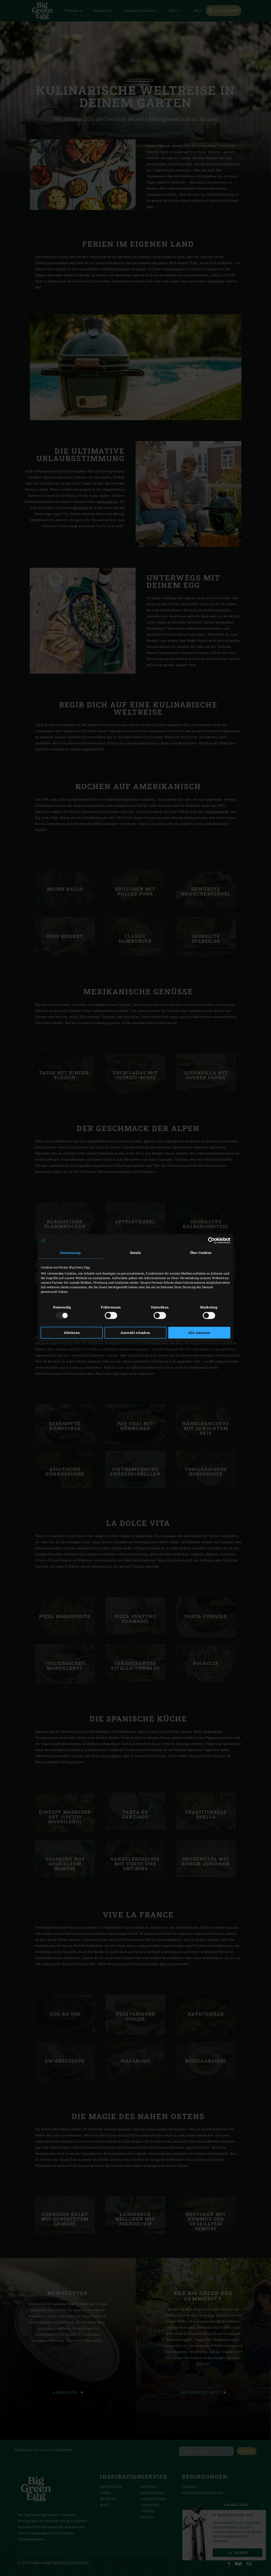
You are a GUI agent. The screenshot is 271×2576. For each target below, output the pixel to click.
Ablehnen (72, 1333)
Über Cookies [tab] (201, 1252)
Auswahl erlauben (135, 1333)
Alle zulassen (199, 1333)
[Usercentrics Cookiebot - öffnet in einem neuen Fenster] (211, 1240)
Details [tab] (135, 1252)
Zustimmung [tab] (70, 1252)
